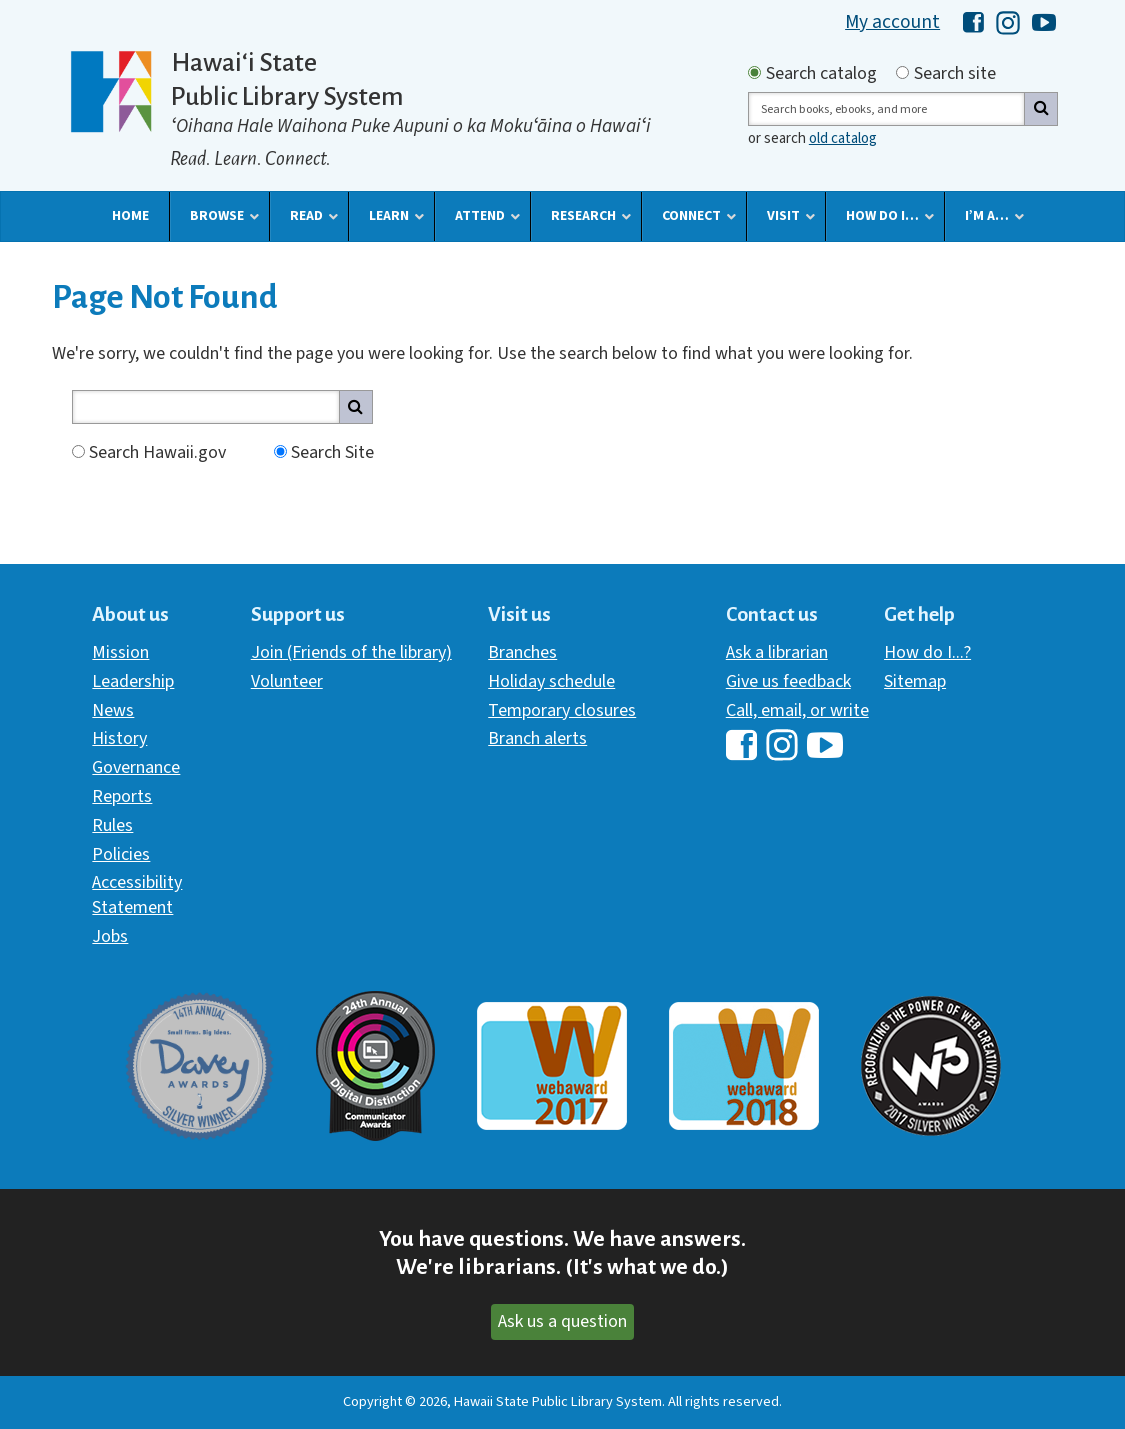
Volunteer (287, 681)
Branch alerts (537, 738)
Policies (121, 854)
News (113, 710)
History (119, 738)
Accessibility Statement (137, 894)
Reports (122, 796)
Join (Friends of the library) (351, 652)
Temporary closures (562, 710)
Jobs (110, 936)
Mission (120, 652)
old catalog (843, 138)
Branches (522, 652)
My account (892, 22)
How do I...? (927, 652)
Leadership (133, 681)
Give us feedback (788, 681)
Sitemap (915, 681)
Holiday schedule (551, 681)
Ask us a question (562, 1321)
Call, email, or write (797, 710)
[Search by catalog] (754, 72)
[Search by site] (902, 72)
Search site (955, 74)
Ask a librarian (777, 652)
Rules (112, 825)
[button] (130, 216)
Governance (136, 767)
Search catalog (821, 74)
